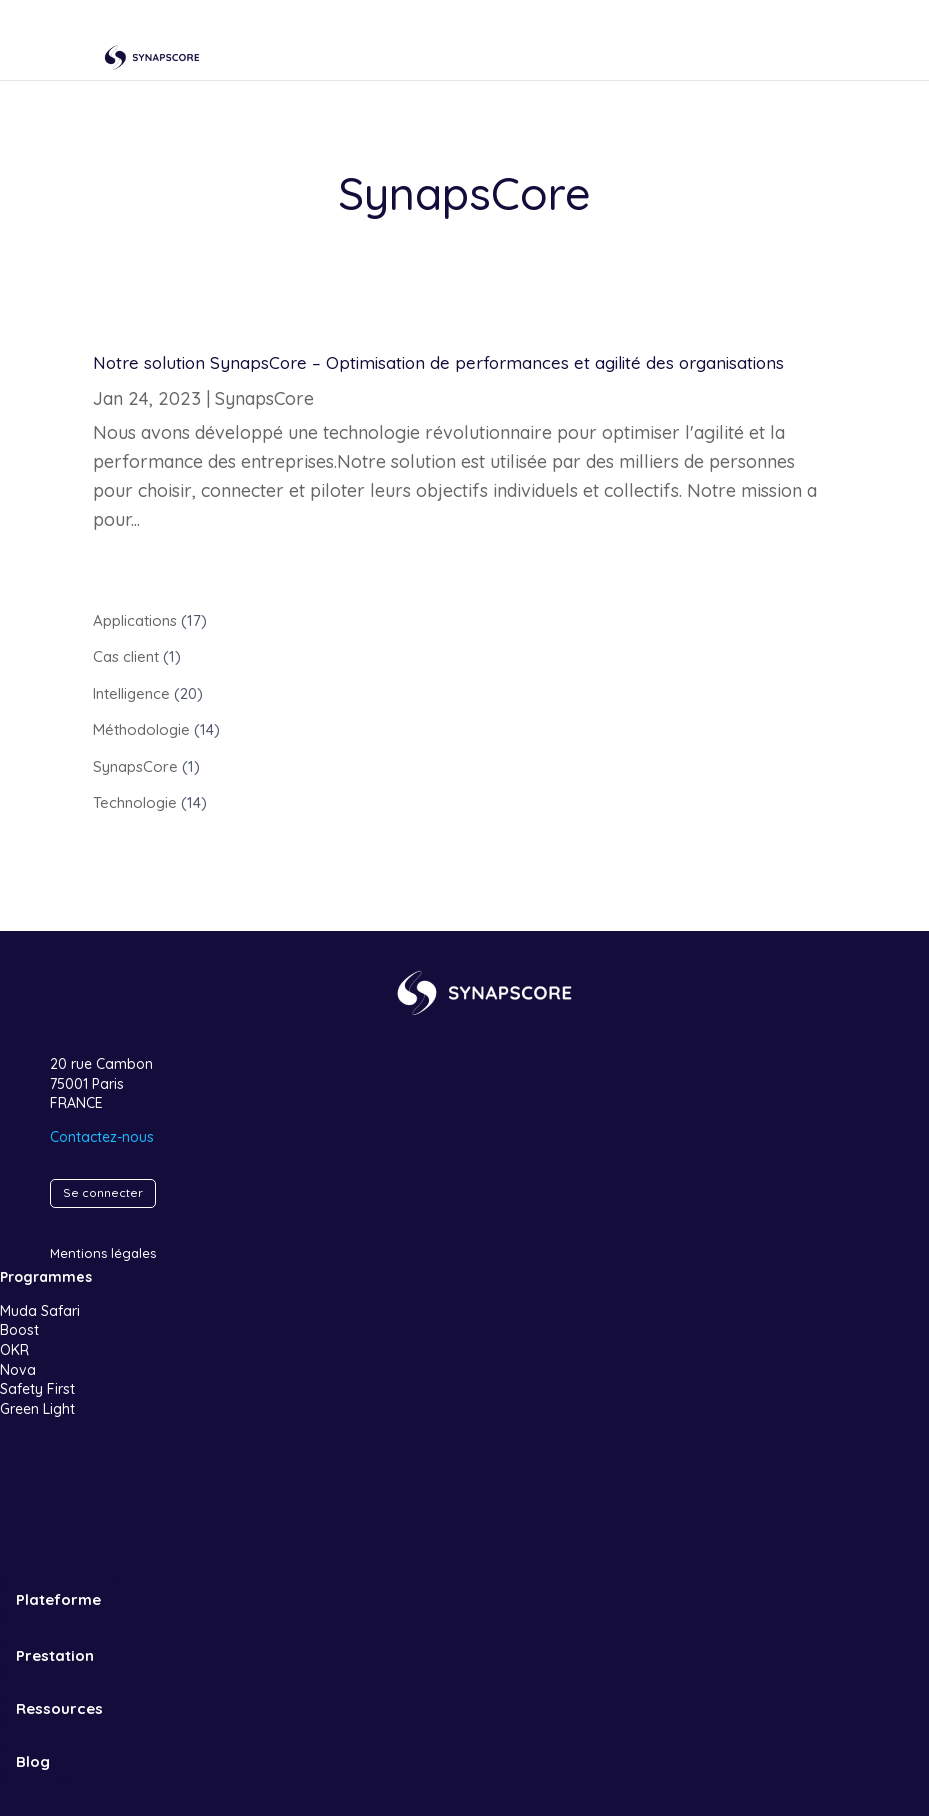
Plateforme (58, 1599)
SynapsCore (264, 398)
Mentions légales (103, 1253)
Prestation (55, 1655)
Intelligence (131, 693)
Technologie (135, 802)
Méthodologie (141, 729)
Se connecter (103, 1192)
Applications (135, 620)
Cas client (126, 656)
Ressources (59, 1708)
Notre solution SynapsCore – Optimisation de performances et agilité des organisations (438, 362)
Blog (33, 1761)
